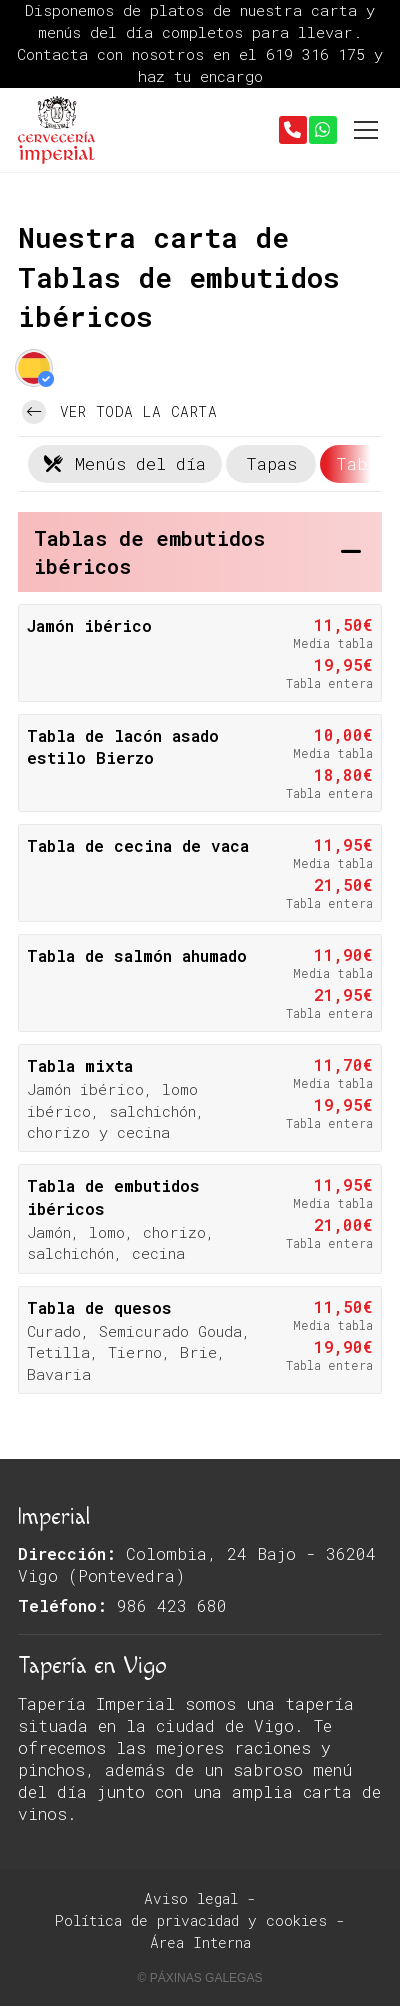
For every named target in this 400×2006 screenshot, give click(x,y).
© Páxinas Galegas (200, 1978)
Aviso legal (191, 1898)
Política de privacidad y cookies (191, 1920)
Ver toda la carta (119, 412)
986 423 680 (172, 1605)
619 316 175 (320, 54)
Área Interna (200, 1942)
